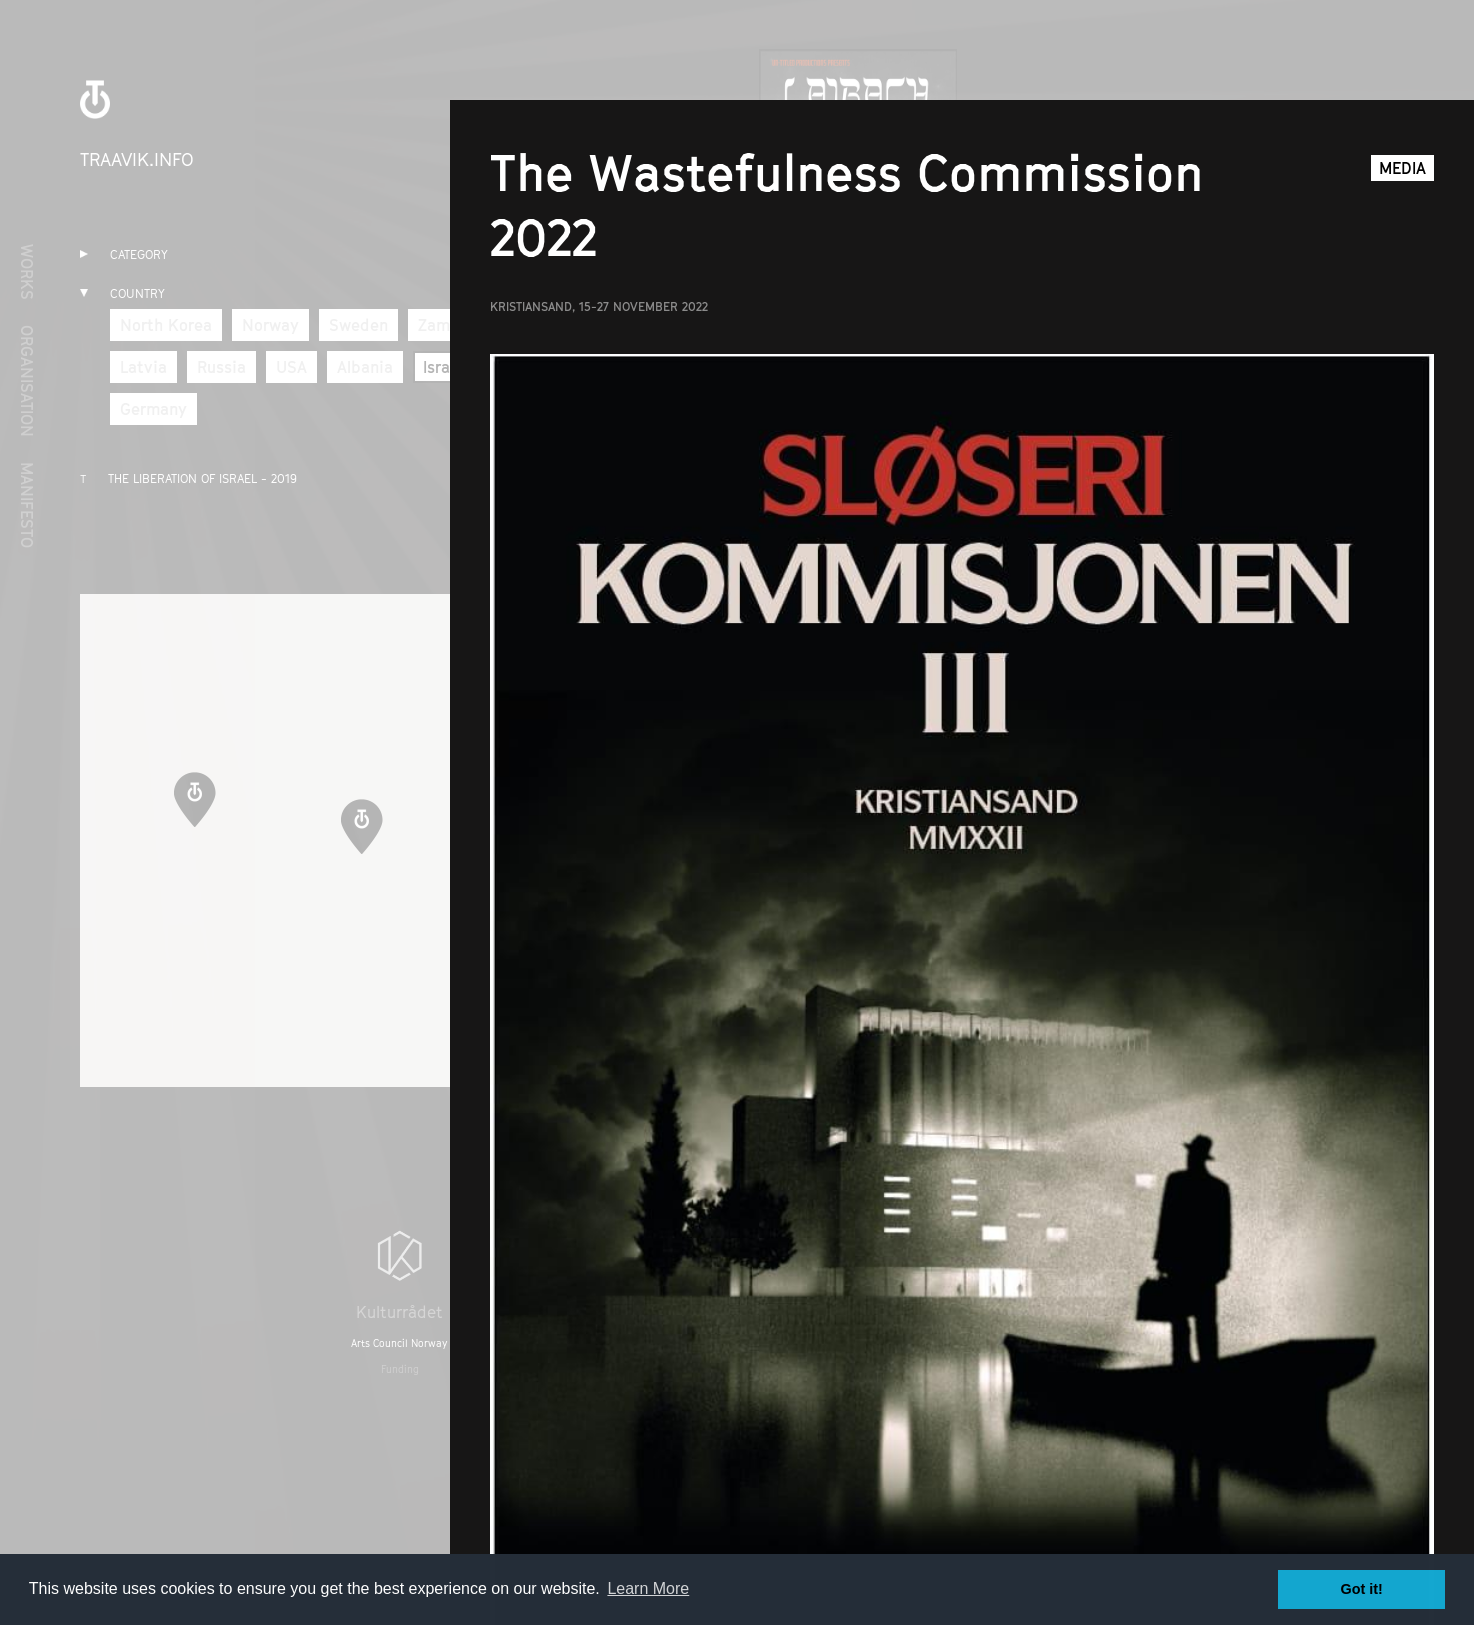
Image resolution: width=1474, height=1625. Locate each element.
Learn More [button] (648, 1588)
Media (1402, 168)
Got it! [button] (1362, 1589)
